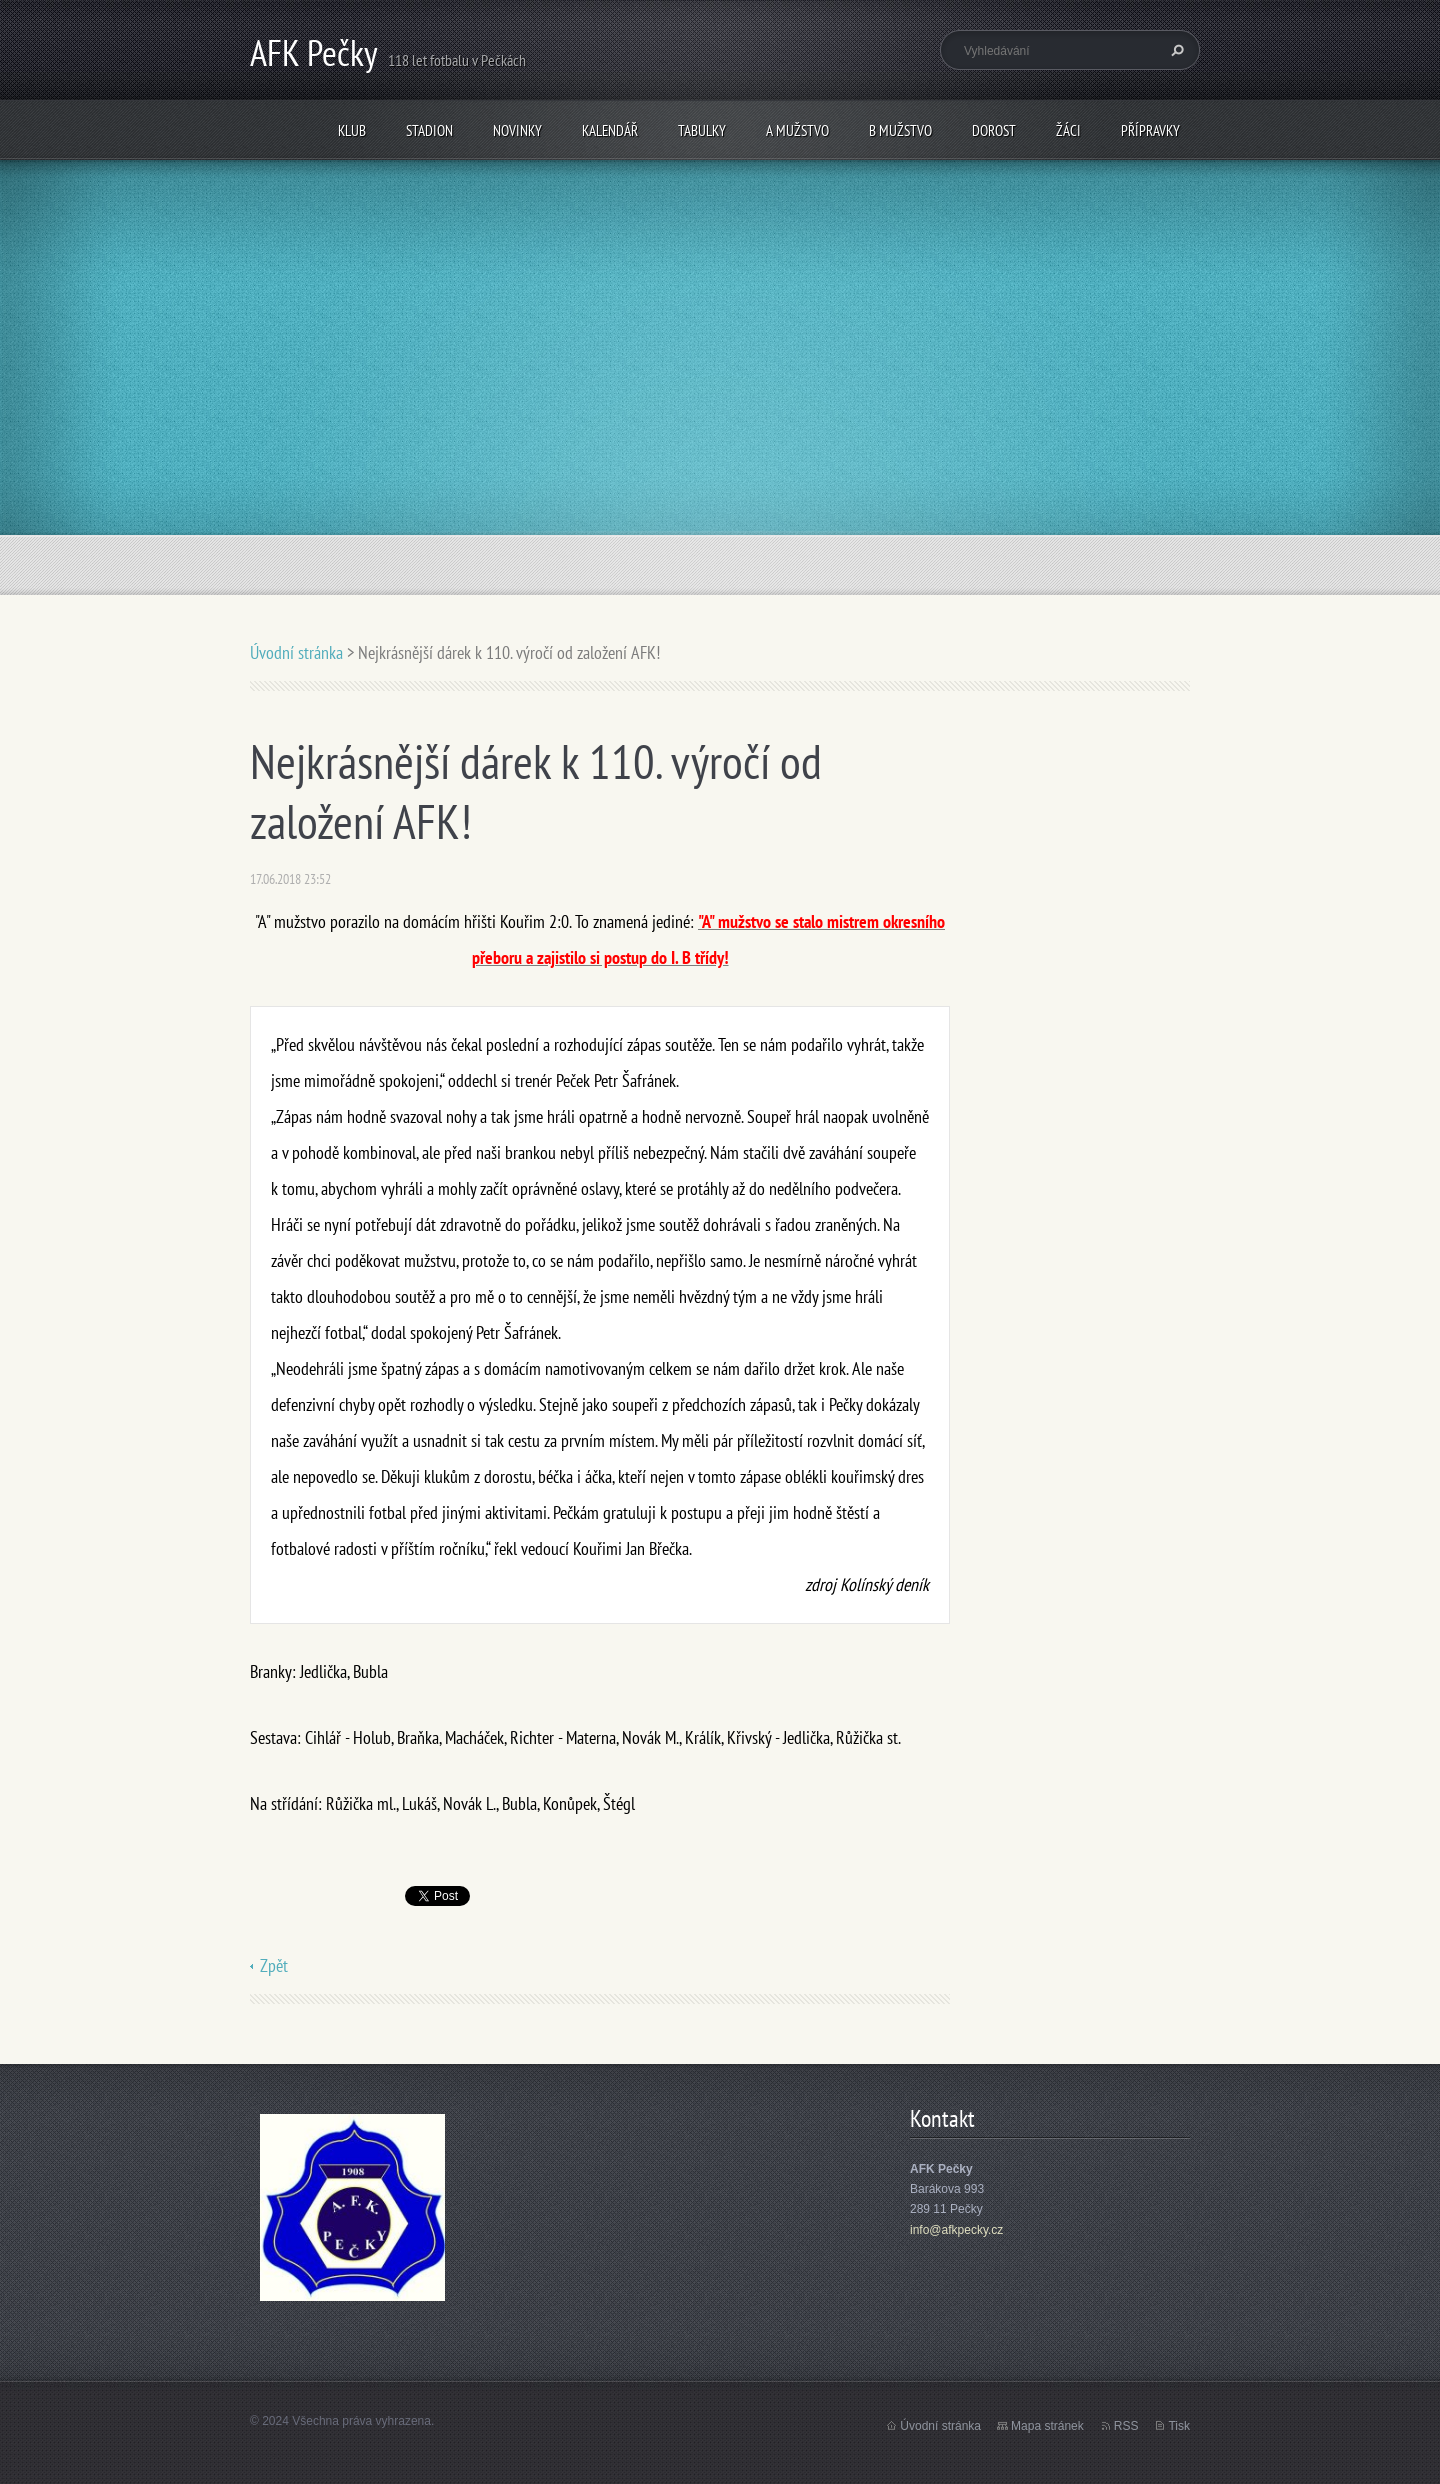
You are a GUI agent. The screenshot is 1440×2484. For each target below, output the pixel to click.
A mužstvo (797, 130)
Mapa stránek (1047, 2426)
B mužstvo (900, 130)
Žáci (1068, 130)
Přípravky (1150, 130)
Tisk (1179, 2426)
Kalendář (610, 130)
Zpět (274, 1965)
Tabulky (702, 130)
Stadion (429, 130)
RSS (1126, 2426)
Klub (352, 130)
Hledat (1175, 50)
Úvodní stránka (296, 652)
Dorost (994, 130)
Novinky (517, 130)
